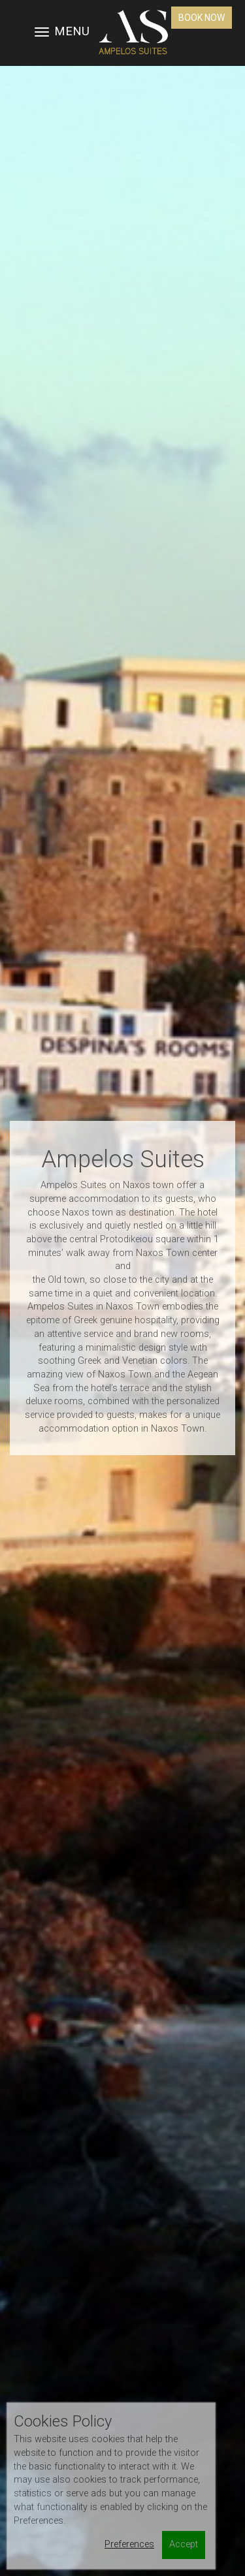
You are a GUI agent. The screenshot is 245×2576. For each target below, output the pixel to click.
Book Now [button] (201, 17)
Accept (183, 2544)
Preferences (129, 2544)
